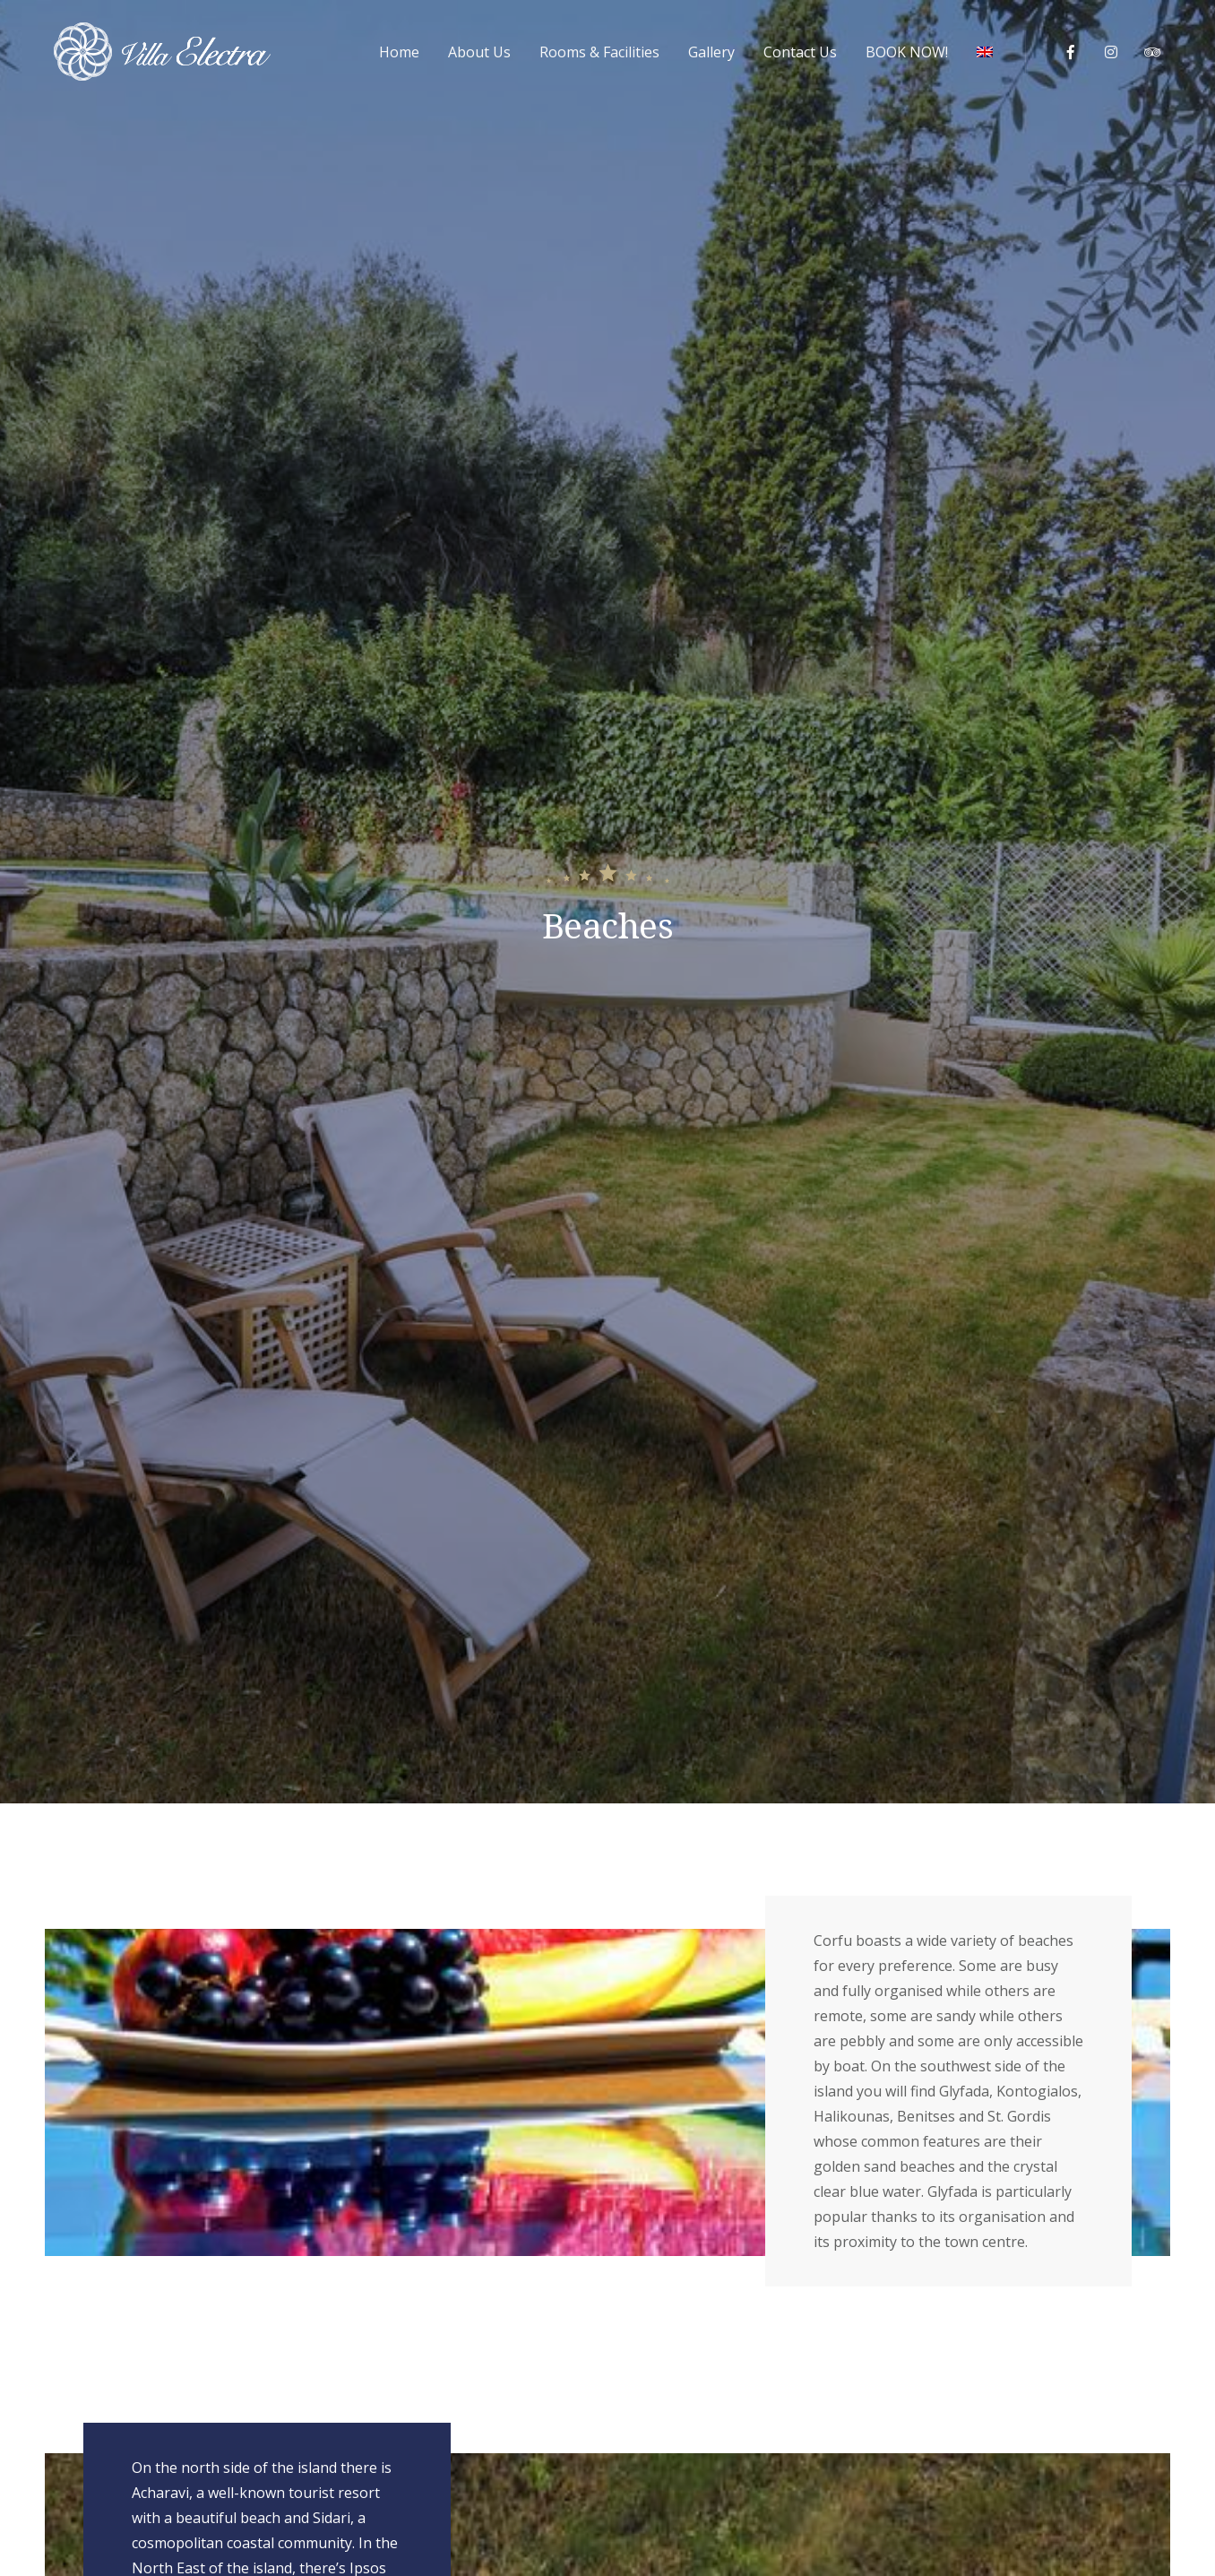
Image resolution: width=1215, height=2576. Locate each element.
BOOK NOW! (907, 52)
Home (399, 52)
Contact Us (800, 52)
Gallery (711, 52)
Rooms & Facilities (599, 52)
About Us (479, 52)
